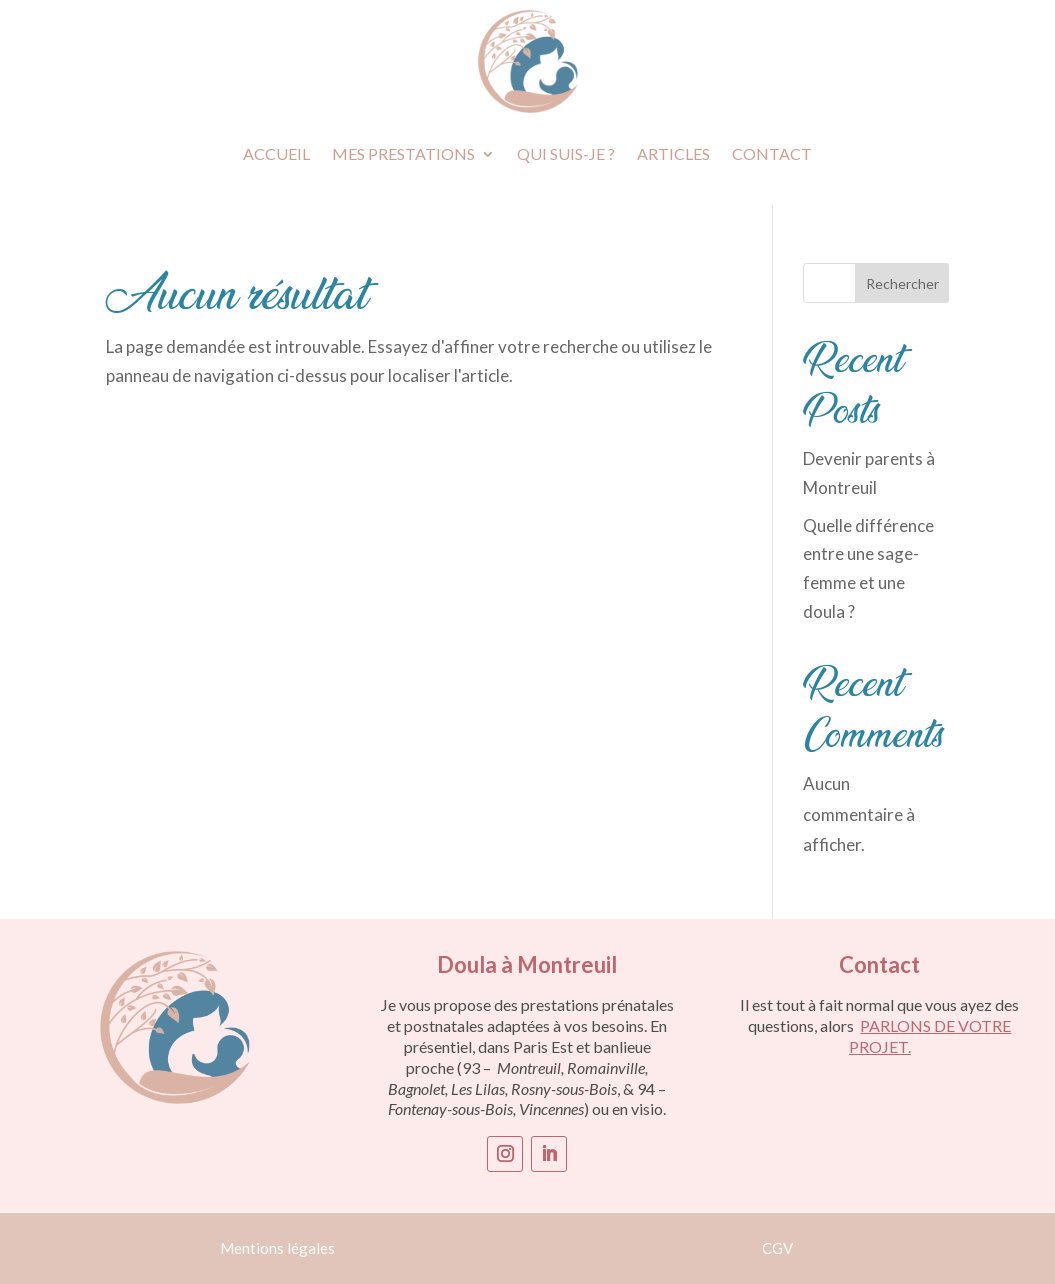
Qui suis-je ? (566, 153)
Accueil (276, 153)
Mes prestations (403, 153)
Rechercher (902, 283)
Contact (772, 153)
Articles (673, 153)
